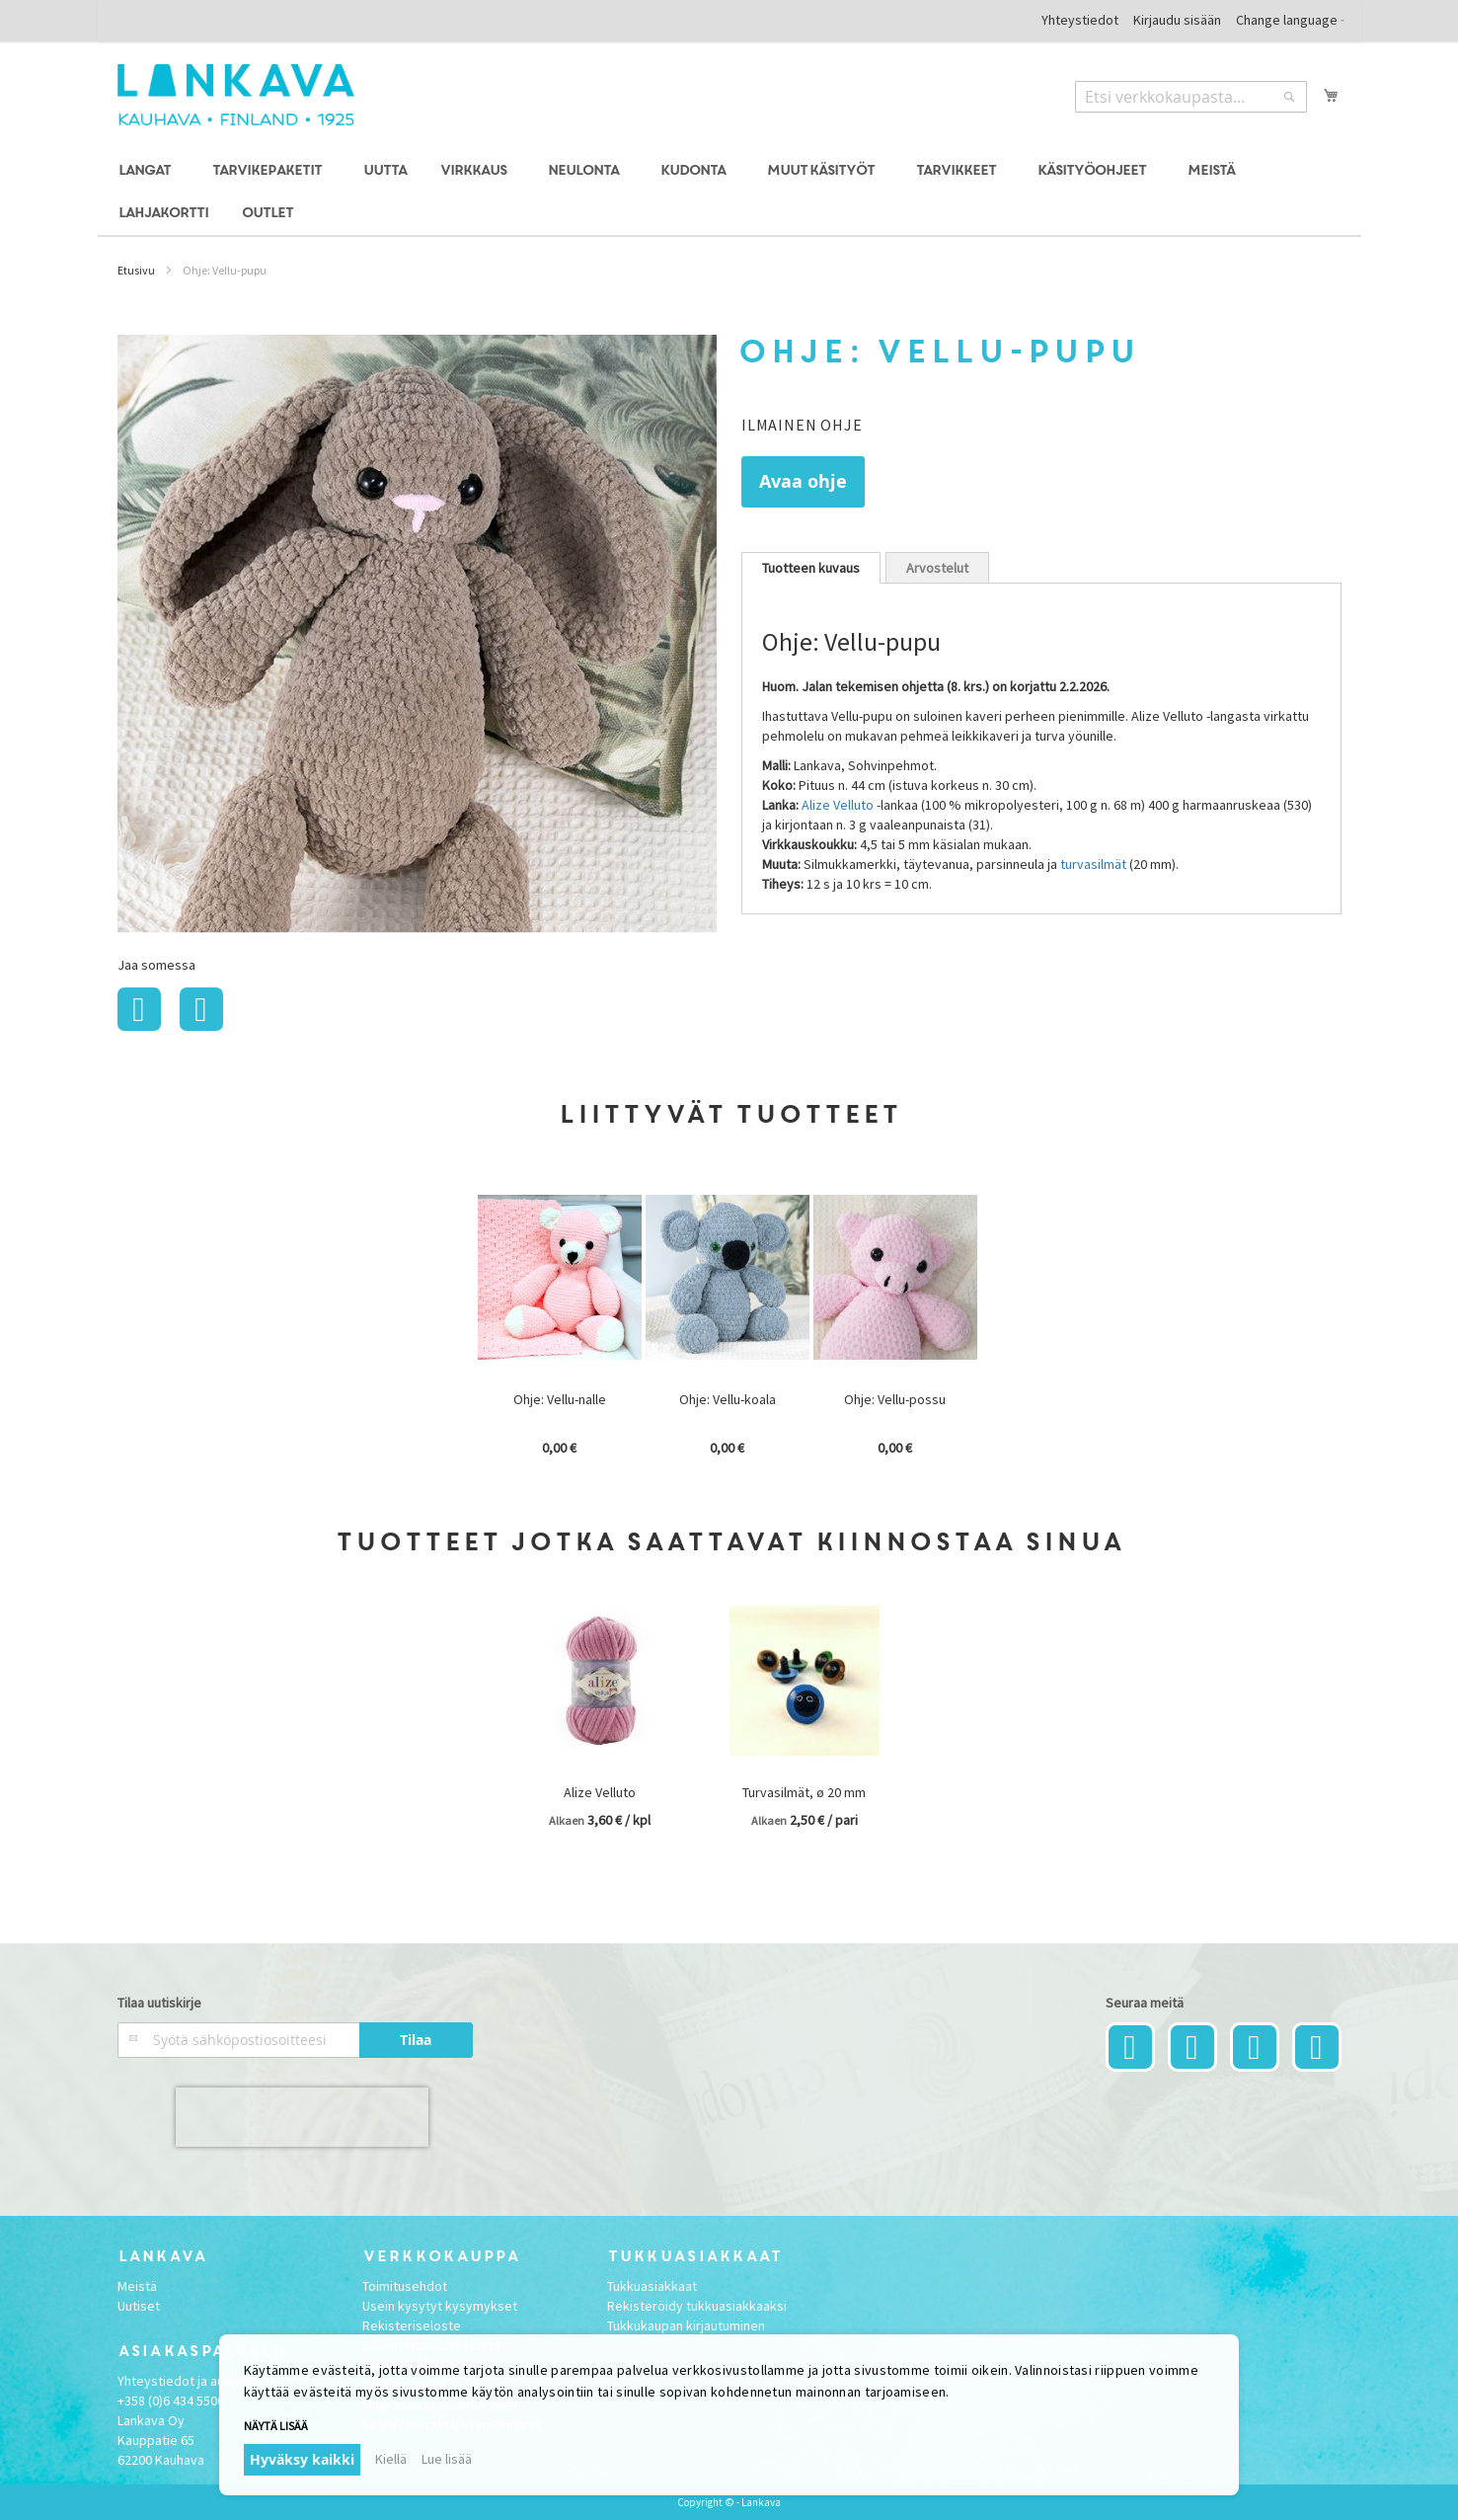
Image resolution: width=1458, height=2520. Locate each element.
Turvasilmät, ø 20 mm (804, 1792)
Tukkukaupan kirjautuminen (686, 2325)
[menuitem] (148, 171)
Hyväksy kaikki (302, 2459)
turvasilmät (1093, 864)
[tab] (811, 568)
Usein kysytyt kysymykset (439, 2306)
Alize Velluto (838, 805)
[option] (562, 1328)
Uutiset (138, 2306)
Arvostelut (937, 568)
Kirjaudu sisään (1177, 20)
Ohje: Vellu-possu (895, 1399)
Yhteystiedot (1079, 20)
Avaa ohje (803, 481)
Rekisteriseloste (411, 2325)
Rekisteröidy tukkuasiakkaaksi (697, 2306)
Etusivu (136, 270)
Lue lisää (447, 2459)
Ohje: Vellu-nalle (559, 1399)
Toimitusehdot (404, 2286)
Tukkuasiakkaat (652, 2286)
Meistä (137, 2286)
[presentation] (302, 2117)
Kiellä (391, 2459)
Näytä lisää (276, 2425)
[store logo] (235, 94)
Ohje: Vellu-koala (727, 1399)
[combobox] (1191, 97)
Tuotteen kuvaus (811, 568)
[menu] (729, 192)
